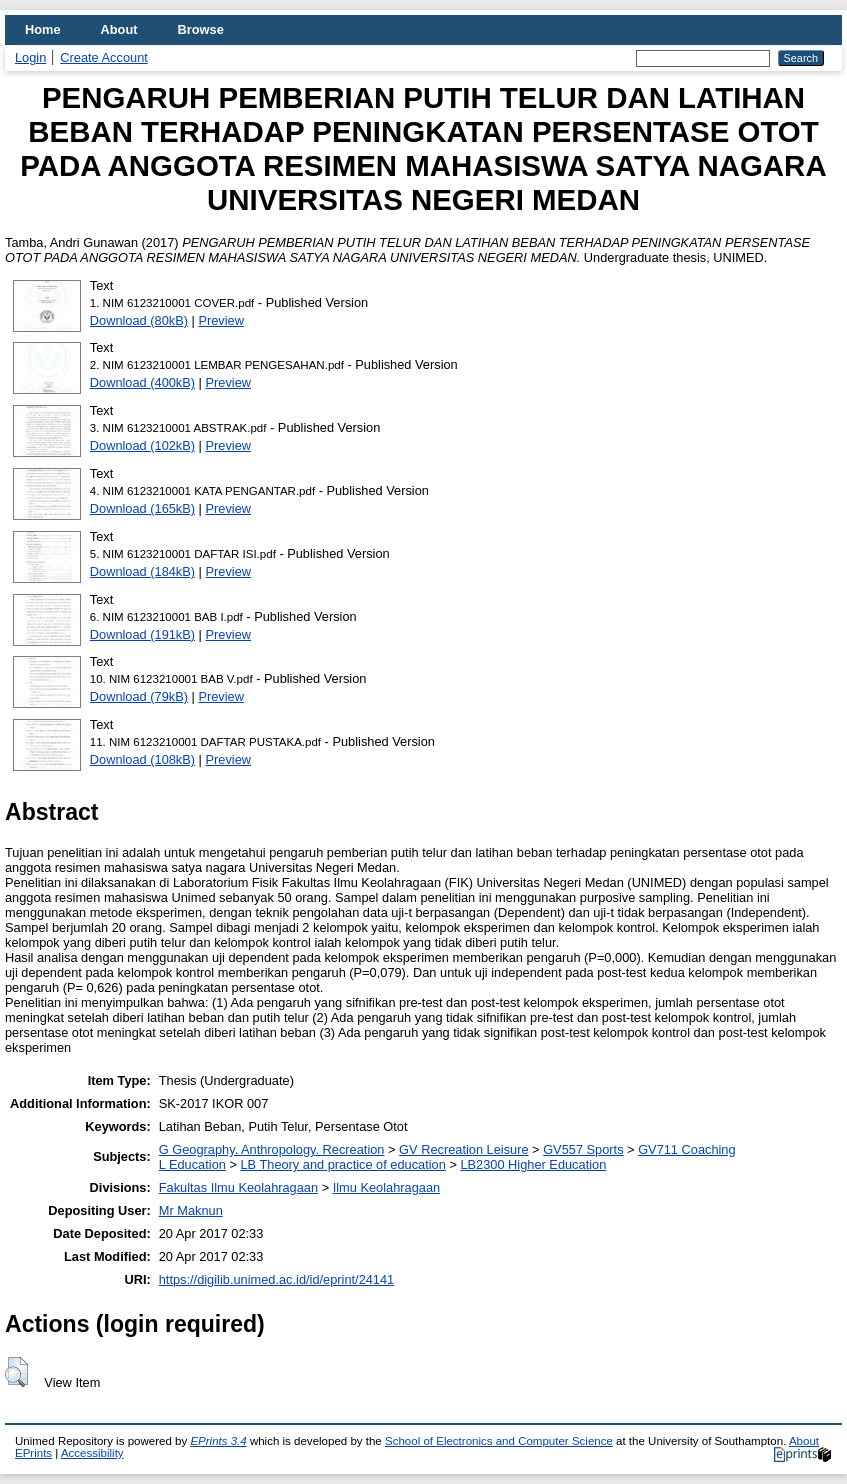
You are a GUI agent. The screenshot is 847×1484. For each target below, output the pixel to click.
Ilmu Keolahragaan (386, 1187)
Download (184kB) (142, 571)
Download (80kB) (139, 320)
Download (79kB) (139, 696)
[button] (16, 1372)
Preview (221, 320)
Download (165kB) (142, 508)
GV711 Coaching (686, 1149)
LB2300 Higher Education (533, 1164)
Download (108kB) (142, 759)
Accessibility (92, 1453)
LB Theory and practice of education (342, 1164)
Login (30, 57)
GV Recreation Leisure (463, 1149)
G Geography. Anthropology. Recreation (272, 1149)
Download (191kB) (142, 634)
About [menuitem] (119, 29)
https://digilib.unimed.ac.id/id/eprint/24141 (276, 1279)
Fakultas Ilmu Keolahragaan (238, 1187)
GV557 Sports (583, 1149)
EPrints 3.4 (218, 1441)
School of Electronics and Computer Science (499, 1441)
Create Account (104, 57)
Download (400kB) (142, 382)
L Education (192, 1164)
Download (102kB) (142, 445)
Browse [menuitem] (201, 29)
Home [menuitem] (43, 29)
